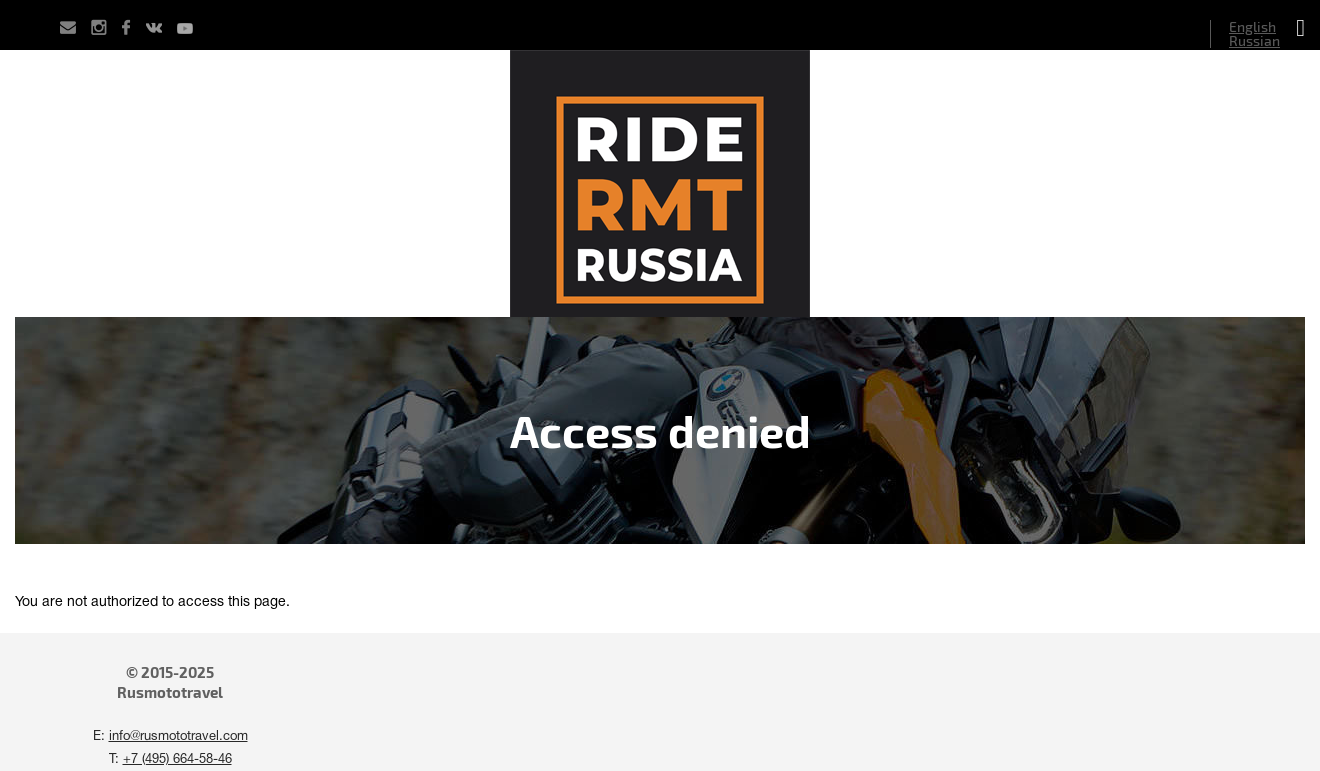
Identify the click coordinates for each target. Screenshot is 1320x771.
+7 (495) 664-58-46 (177, 760)
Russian (1254, 40)
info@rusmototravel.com (178, 737)
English (1252, 26)
